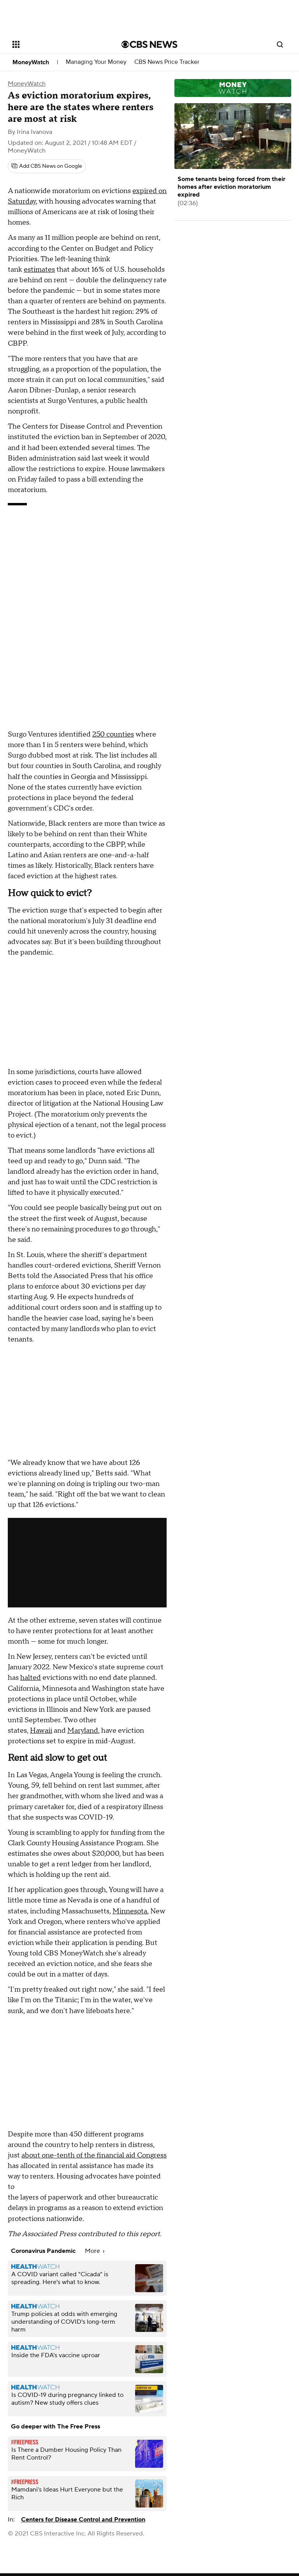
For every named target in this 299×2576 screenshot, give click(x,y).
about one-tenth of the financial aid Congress (94, 2155)
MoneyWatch (30, 62)
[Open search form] (279, 44)
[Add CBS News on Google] (47, 166)
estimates (39, 269)
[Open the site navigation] (58, 44)
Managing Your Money (96, 62)
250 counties (113, 734)
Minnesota (130, 1911)
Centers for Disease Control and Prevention (83, 2519)
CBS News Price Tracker (166, 62)
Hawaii (41, 1730)
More (94, 2251)
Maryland (82, 1730)
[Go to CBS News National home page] (149, 44)
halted (30, 1677)
